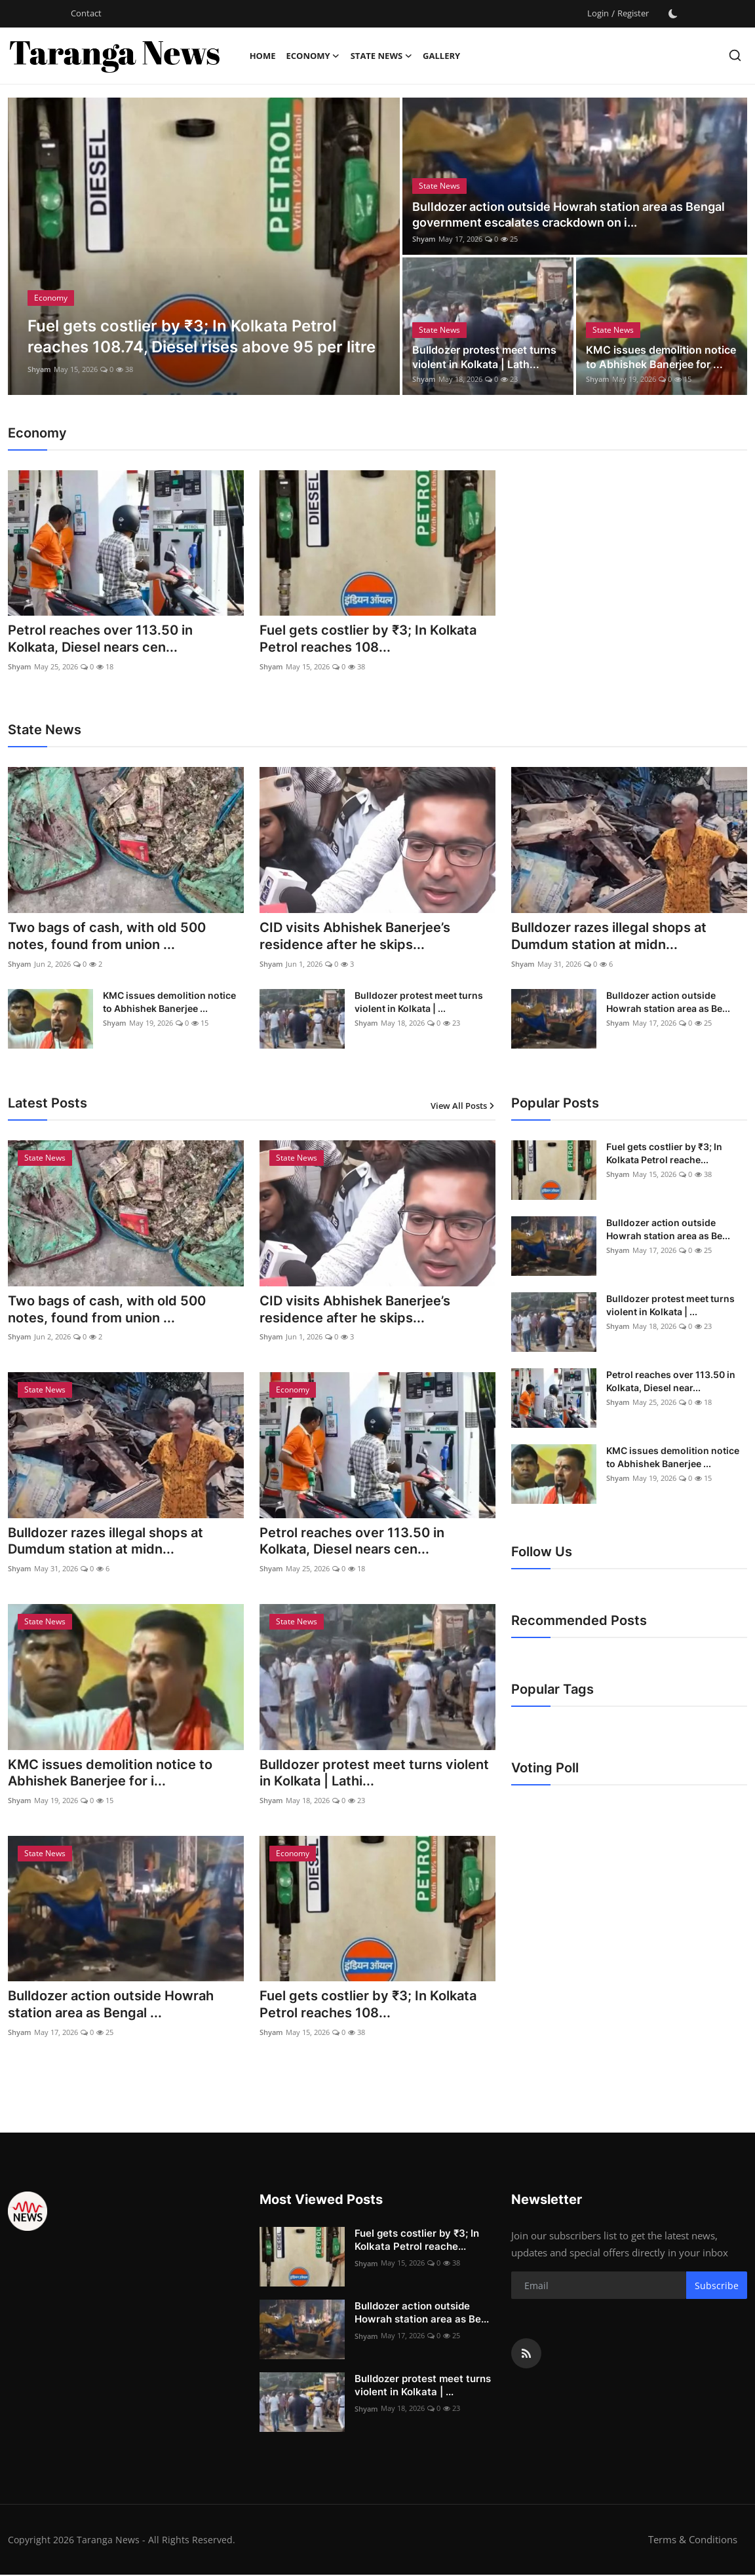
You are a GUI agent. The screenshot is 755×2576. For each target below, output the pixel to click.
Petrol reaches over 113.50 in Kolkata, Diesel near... (670, 1382)
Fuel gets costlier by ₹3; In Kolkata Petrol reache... (664, 1154)
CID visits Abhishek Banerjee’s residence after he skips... (355, 937)
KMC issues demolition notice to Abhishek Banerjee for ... (661, 357)
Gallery (441, 56)
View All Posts (463, 1106)
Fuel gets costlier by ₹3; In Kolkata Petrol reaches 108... (368, 639)
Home (263, 56)
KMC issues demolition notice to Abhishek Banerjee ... (169, 1002)
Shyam (39, 369)
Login (598, 13)
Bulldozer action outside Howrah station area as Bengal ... (111, 2006)
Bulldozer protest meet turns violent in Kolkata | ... (419, 1002)
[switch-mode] (673, 13)
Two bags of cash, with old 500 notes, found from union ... (107, 937)
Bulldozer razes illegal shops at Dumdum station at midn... (609, 937)
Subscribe (717, 2287)
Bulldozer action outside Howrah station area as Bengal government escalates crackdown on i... (568, 215)
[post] (204, 246)
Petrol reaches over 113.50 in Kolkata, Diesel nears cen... (100, 639)
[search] (735, 55)
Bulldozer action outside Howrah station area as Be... (668, 1002)
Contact (86, 13)
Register (633, 13)
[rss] (526, 2355)
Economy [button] (312, 55)
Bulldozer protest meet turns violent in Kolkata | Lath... (484, 357)
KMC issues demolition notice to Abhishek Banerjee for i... (110, 1775)
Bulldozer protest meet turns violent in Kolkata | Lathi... (374, 1775)
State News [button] (381, 55)
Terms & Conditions (692, 2541)
